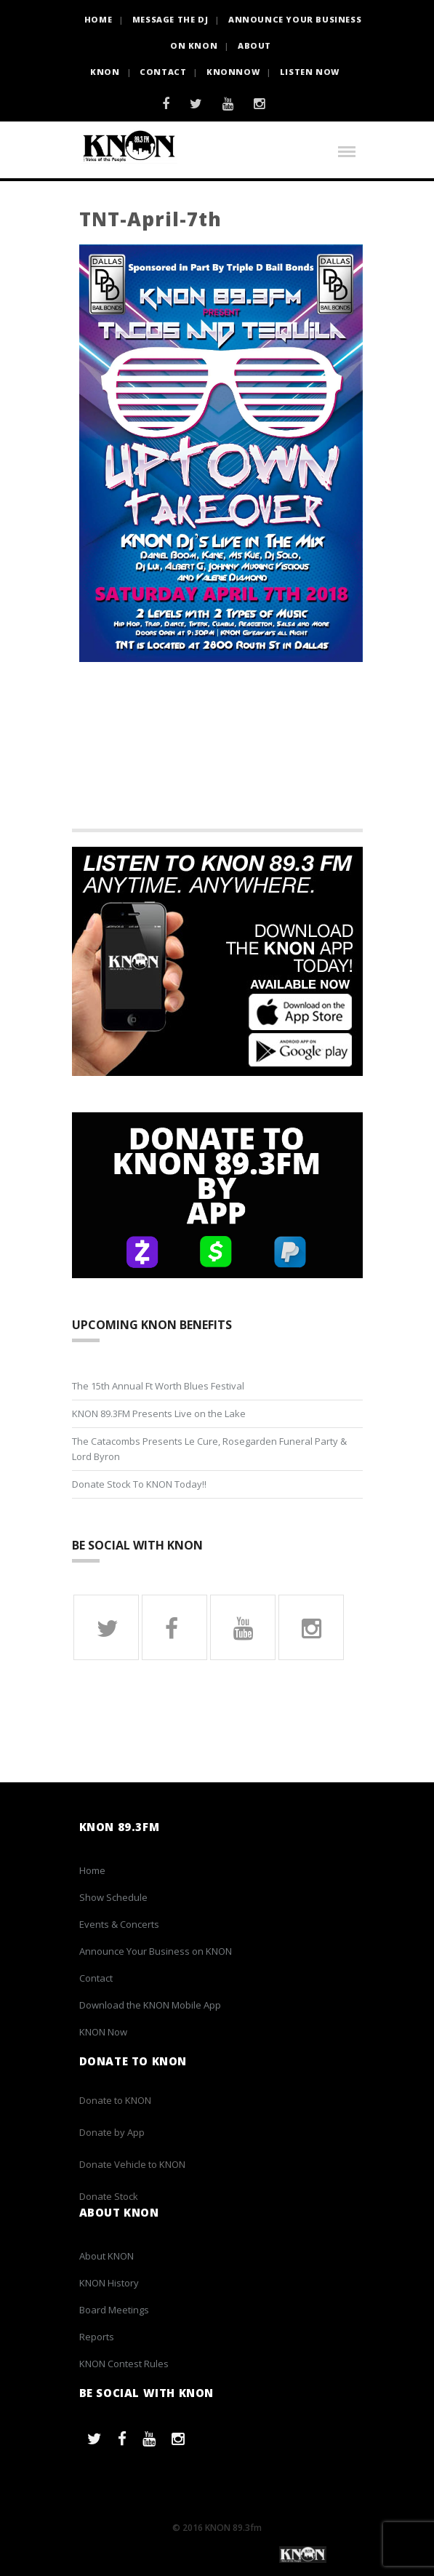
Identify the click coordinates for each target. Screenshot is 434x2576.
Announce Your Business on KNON (155, 1951)
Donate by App (112, 2132)
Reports (96, 2336)
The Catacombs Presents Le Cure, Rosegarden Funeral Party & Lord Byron (209, 1449)
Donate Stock (108, 2196)
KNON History (109, 2282)
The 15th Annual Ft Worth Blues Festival (158, 1385)
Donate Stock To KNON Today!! (139, 1484)
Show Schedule (113, 1897)
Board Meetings (114, 2309)
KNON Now (103, 2031)
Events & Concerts (119, 1924)
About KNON (106, 2255)
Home (92, 1870)
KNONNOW (233, 71)
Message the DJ (170, 19)
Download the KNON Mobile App (150, 2004)
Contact (163, 71)
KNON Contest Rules (124, 2363)
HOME (98, 19)
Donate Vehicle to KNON (132, 2164)
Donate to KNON (115, 2100)
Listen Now (309, 71)
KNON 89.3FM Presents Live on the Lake (159, 1413)
